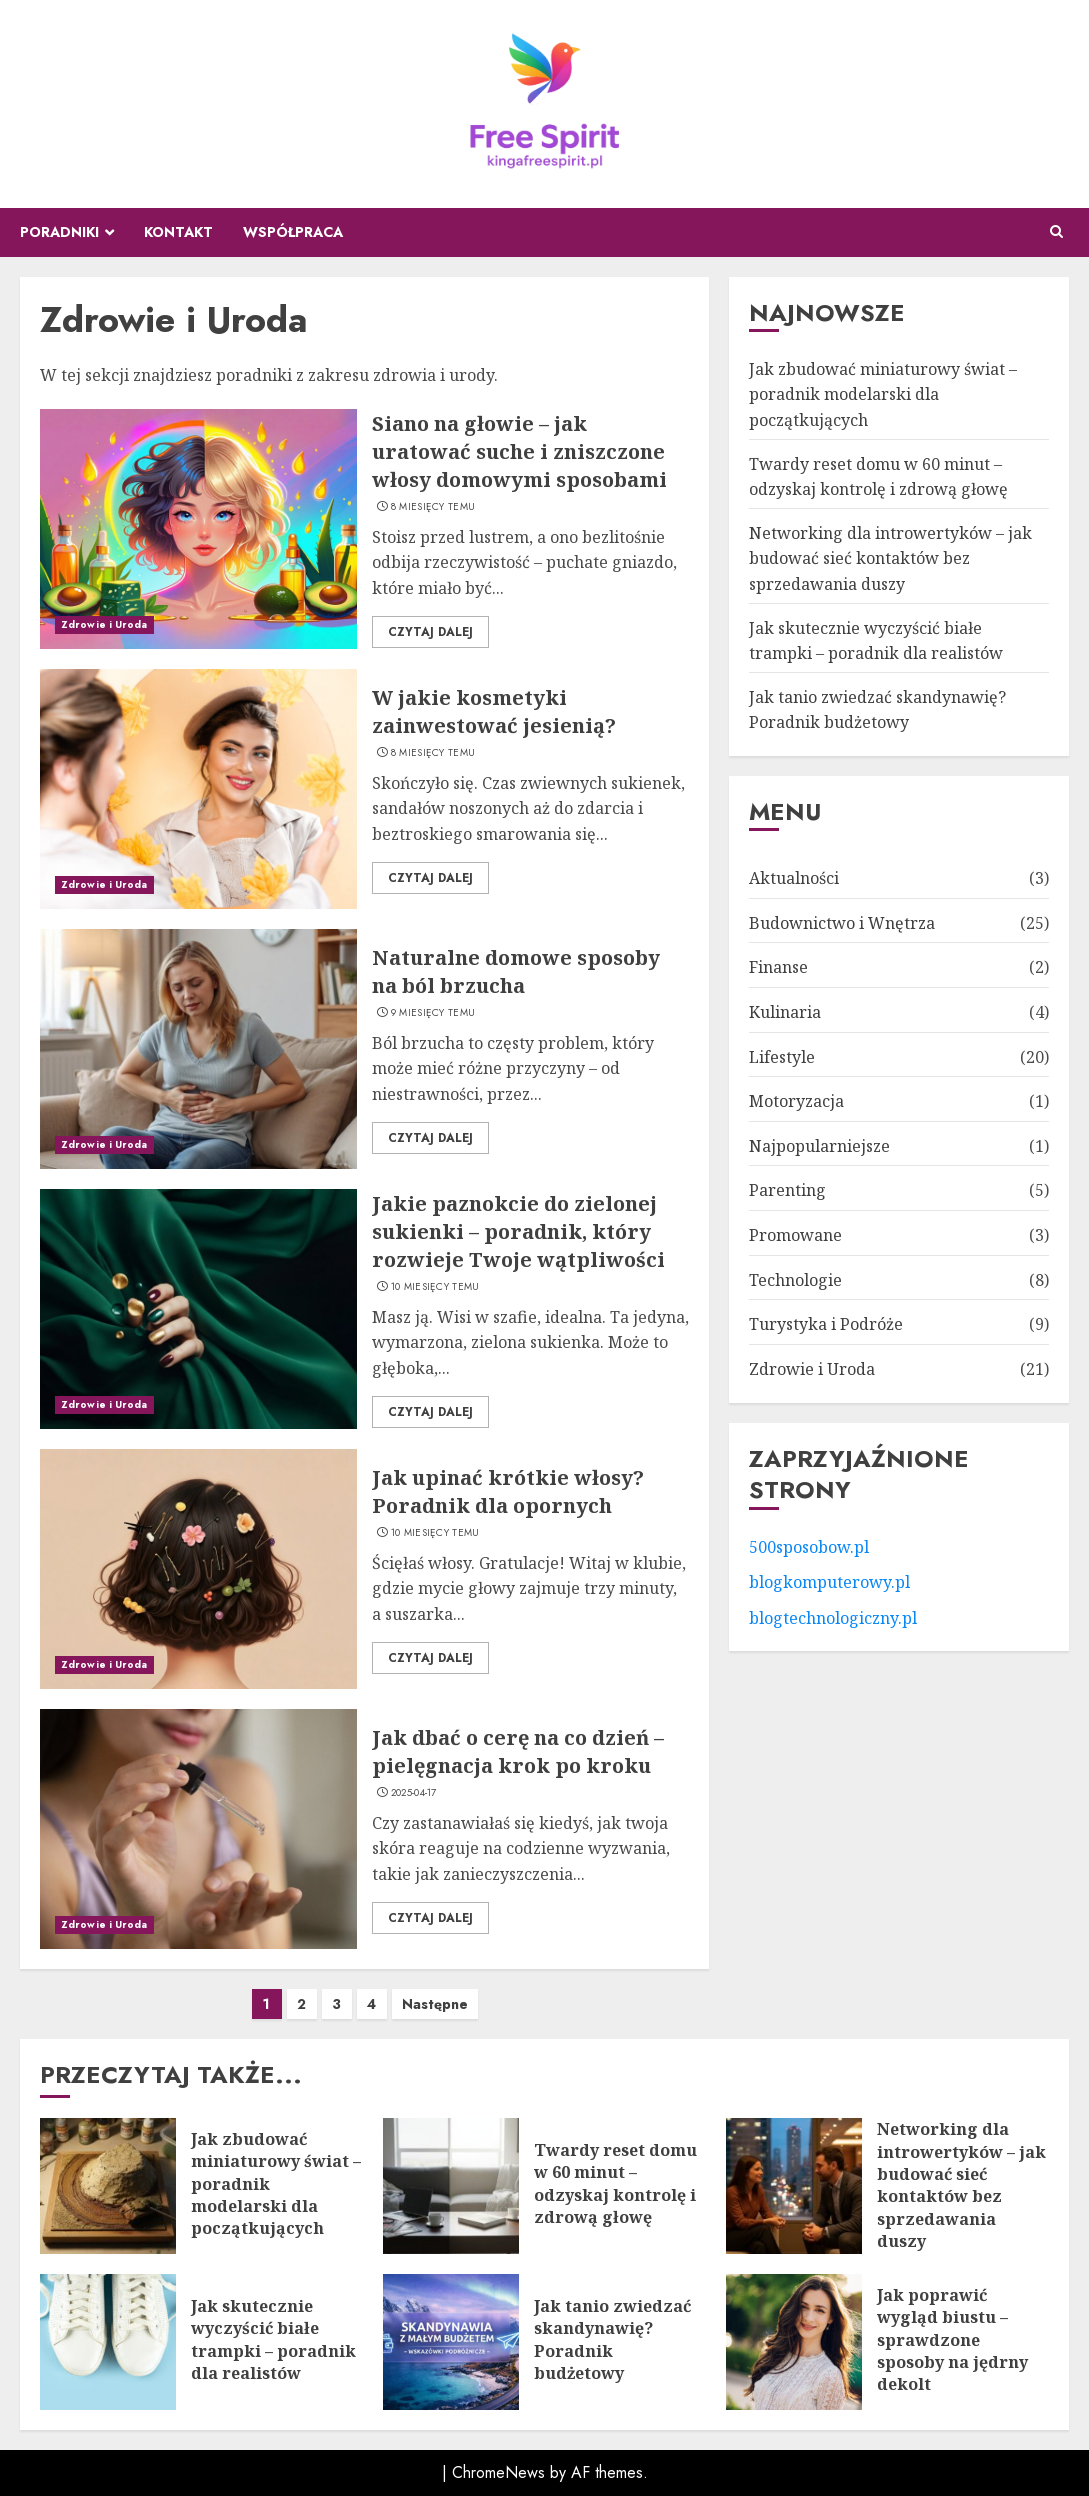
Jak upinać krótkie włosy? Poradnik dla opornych (508, 1491)
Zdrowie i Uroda (104, 624)
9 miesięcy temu (433, 1013)
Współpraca (293, 232)
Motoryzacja (796, 1101)
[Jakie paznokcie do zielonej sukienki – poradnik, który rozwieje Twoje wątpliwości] (198, 1309)
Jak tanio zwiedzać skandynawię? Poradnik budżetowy (877, 710)
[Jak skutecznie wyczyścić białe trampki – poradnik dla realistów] (108, 2342)
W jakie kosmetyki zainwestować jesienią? (494, 711)
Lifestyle (782, 1057)
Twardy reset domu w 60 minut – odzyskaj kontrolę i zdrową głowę (615, 2183)
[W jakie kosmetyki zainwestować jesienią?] (198, 789)
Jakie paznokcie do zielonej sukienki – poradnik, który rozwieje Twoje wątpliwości (518, 1231)
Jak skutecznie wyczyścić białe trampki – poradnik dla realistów (273, 2339)
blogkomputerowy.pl (829, 1582)
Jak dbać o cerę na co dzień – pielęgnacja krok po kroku (518, 1751)
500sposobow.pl (809, 1547)
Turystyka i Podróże (826, 1324)
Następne (435, 2004)
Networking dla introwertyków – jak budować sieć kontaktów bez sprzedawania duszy (890, 558)
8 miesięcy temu (433, 507)
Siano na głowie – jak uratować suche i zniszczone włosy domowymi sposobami (519, 451)
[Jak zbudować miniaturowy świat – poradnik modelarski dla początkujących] (108, 2186)
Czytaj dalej (430, 632)
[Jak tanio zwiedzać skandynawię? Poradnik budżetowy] (451, 2342)
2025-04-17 (414, 1793)
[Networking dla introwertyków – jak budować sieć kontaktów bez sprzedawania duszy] (794, 2186)
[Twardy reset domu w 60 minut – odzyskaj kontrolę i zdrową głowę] (451, 2186)
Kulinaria (785, 1012)
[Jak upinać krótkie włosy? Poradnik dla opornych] (198, 1569)
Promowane (795, 1235)
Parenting (787, 1190)
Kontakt (178, 232)
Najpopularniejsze (819, 1146)
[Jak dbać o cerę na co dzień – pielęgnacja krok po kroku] (198, 1829)
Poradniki (59, 232)
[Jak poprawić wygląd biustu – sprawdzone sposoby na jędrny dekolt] (794, 2342)
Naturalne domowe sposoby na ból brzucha (516, 971)
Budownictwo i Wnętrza (842, 923)
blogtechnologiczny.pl (833, 1618)
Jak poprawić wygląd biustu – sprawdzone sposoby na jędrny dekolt (952, 2340)
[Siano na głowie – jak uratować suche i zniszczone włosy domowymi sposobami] (198, 529)
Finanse (778, 967)
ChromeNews (498, 2472)
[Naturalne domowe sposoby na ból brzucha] (198, 1049)
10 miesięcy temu (435, 1287)
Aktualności (794, 878)
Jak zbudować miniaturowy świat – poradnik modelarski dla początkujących (883, 394)
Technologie (795, 1280)
